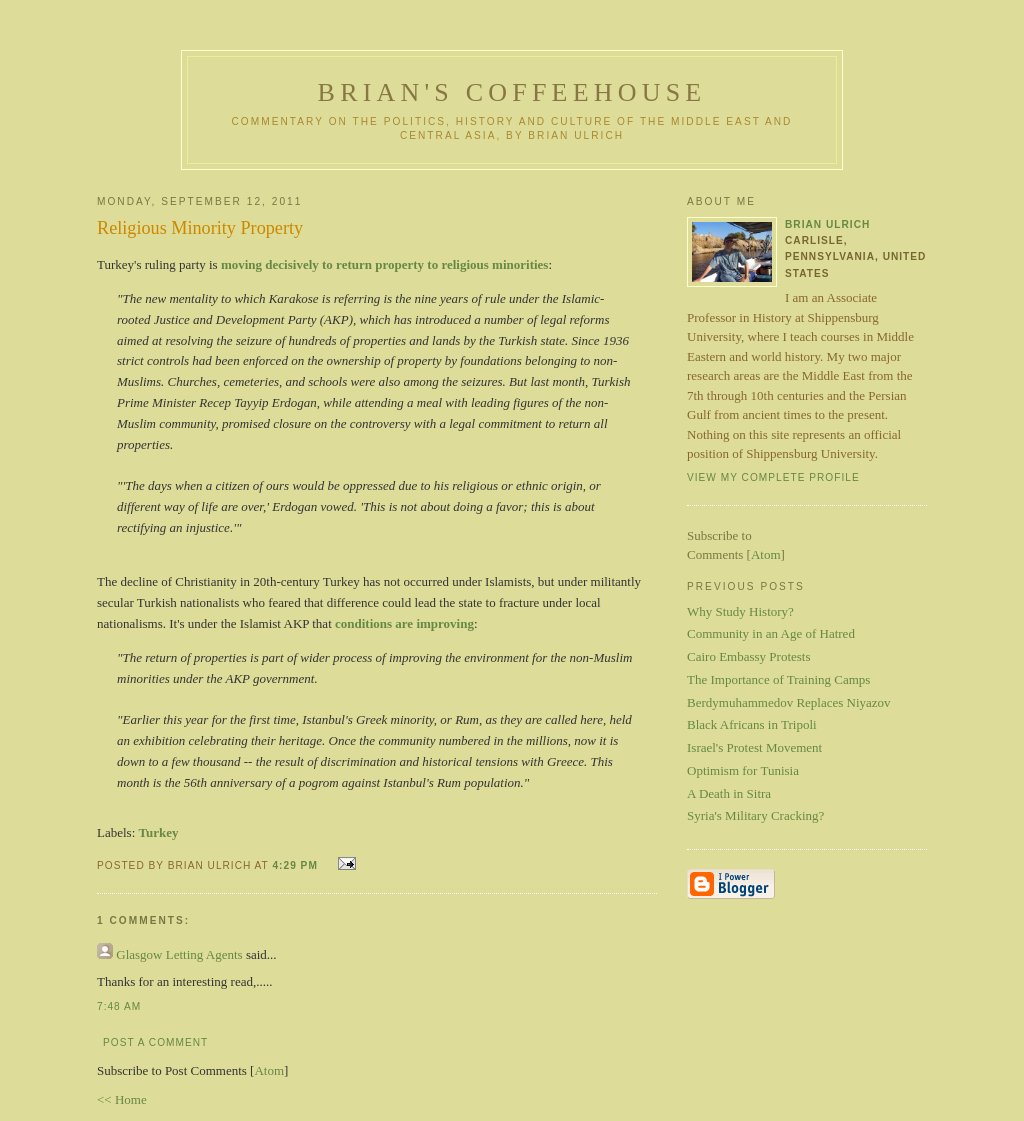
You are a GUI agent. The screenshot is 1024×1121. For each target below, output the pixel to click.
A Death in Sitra (729, 793)
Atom (269, 1070)
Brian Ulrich (827, 224)
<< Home (122, 1099)
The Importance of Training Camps (778, 679)
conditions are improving (404, 623)
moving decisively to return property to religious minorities (385, 264)
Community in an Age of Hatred (771, 633)
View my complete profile (773, 477)
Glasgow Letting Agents (179, 954)
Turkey (159, 832)
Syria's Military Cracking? (755, 815)
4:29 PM (296, 865)
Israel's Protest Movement (754, 747)
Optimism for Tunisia (743, 770)
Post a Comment (155, 1042)
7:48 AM (119, 1006)
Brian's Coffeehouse (512, 92)
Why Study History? (740, 611)
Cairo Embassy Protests (749, 656)
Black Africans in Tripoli (752, 724)
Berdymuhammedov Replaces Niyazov (789, 702)
